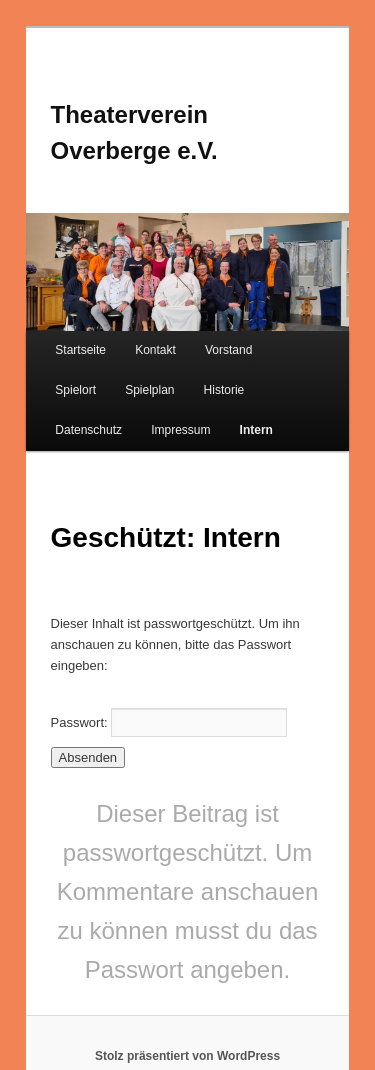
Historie (224, 390)
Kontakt (155, 350)
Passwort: (169, 722)
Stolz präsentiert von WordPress (187, 1056)
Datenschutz (88, 430)
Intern (256, 430)
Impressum (180, 430)
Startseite (80, 350)
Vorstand (228, 350)
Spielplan (149, 390)
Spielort (75, 390)
